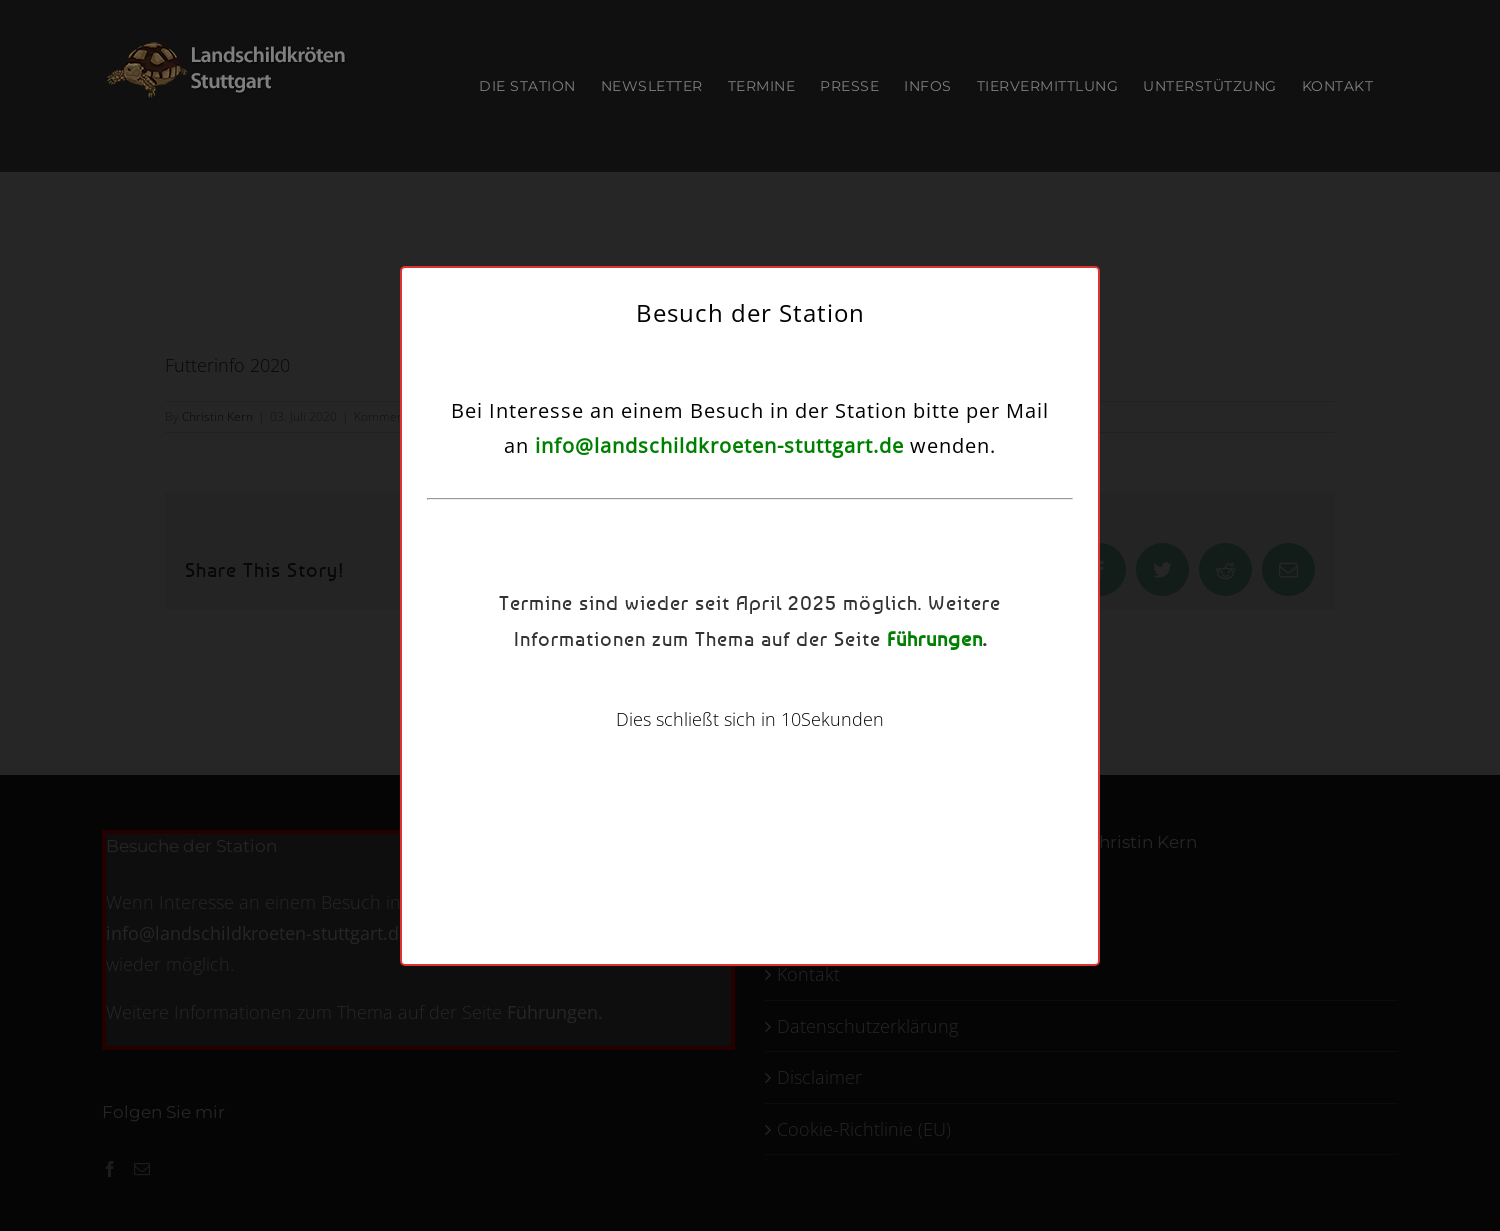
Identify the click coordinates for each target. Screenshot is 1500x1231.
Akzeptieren (579, 695)
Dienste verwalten (566, 640)
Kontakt (865, 745)
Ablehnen (735, 695)
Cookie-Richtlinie (659, 745)
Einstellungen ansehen (906, 695)
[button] (983, 485)
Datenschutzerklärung (775, 745)
